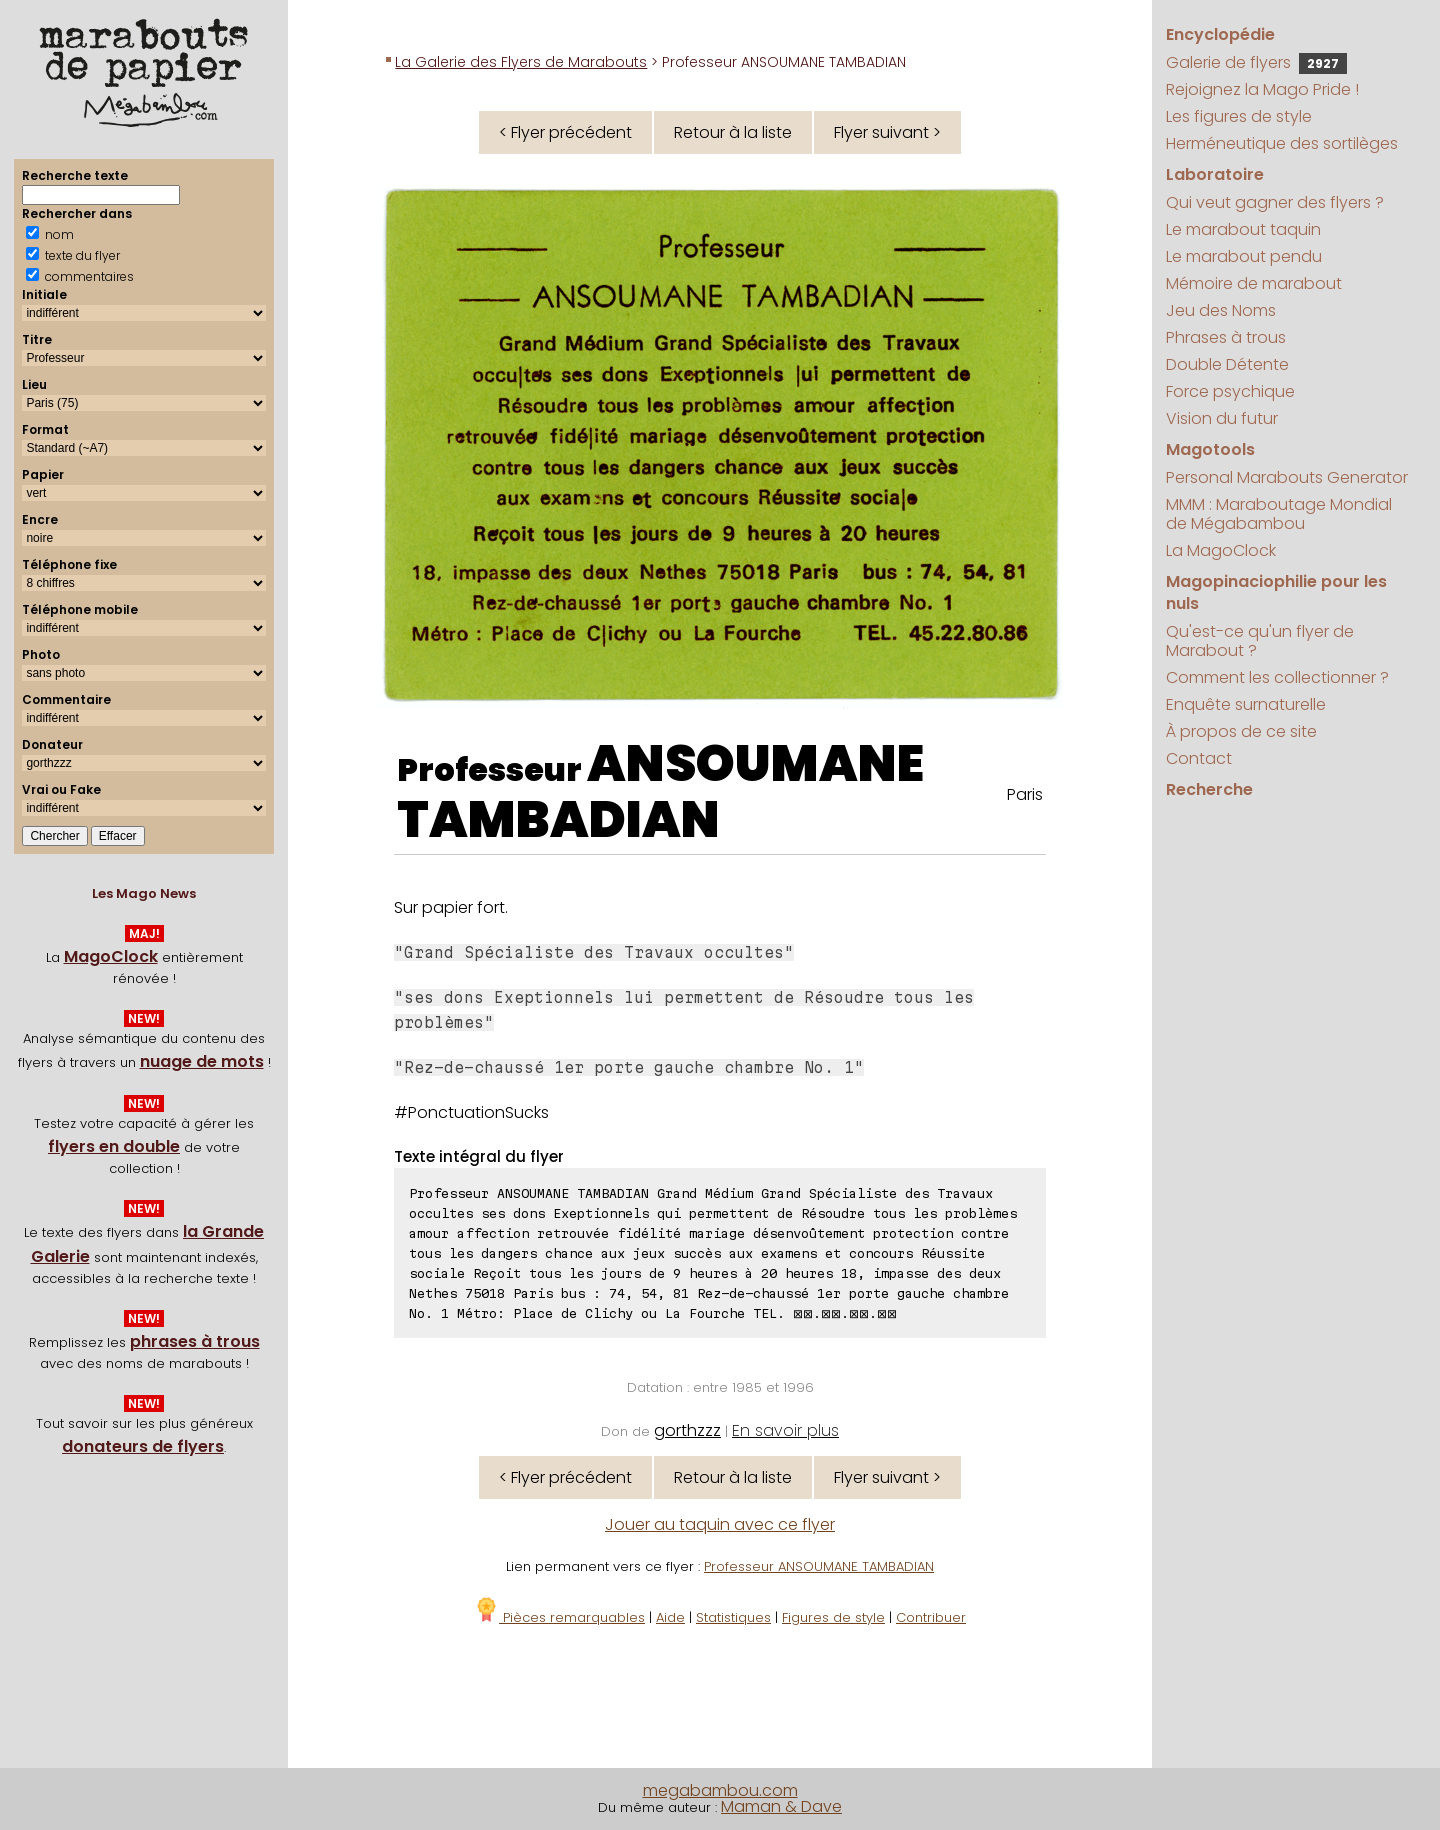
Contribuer (931, 1617)
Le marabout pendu (1244, 256)
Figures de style (833, 1617)
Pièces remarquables (559, 1617)
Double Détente (1227, 364)
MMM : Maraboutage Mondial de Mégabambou (1279, 514)
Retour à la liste (733, 132)
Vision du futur (1222, 418)
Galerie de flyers (1256, 62)
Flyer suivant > (887, 132)
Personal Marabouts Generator (1287, 477)
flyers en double (114, 1146)
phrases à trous (195, 1341)
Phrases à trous (1226, 337)
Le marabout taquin (1243, 229)
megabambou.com (720, 1790)
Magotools (1210, 449)
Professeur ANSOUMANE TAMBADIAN (819, 1566)
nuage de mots (202, 1061)
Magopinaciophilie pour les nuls (1276, 592)
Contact (1199, 758)
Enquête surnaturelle (1246, 704)
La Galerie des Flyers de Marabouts (521, 62)
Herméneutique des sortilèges (1282, 143)
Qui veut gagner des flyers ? (1275, 202)
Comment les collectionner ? (1277, 677)
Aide (670, 1617)
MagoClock (111, 956)
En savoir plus (785, 1430)
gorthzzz (687, 1430)
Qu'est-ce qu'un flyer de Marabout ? (1260, 641)
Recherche (1209, 789)
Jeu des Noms (1221, 310)
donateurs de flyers (143, 1446)
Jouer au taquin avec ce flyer (720, 1524)
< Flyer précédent (565, 132)
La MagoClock (1221, 550)
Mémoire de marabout (1254, 283)
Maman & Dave (781, 1806)
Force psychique (1230, 391)
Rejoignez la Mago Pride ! (1262, 89)
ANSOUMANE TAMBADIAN (660, 792)
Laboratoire (1215, 174)
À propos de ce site (1241, 731)
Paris (1025, 794)
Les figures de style (1239, 116)
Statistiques (733, 1617)
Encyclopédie (1220, 34)
